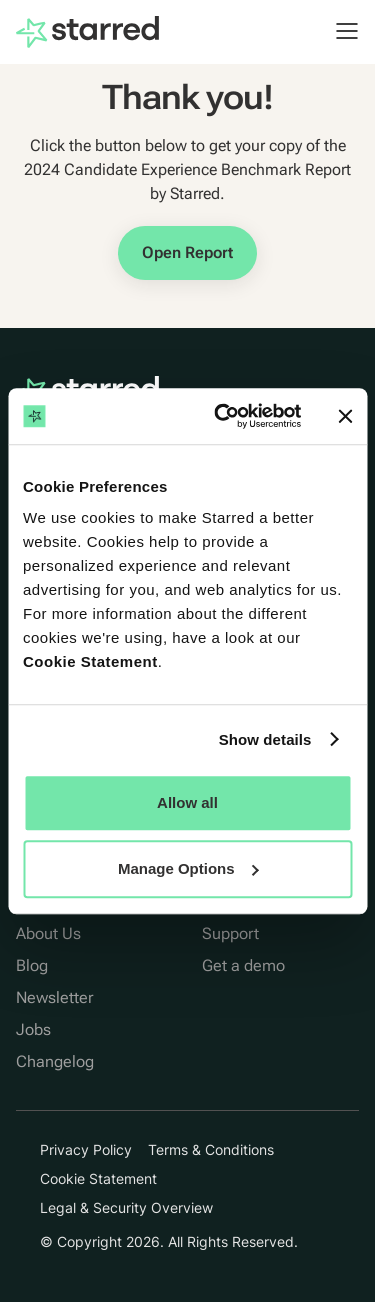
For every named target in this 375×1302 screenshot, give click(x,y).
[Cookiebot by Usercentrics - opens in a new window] (223, 416)
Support (230, 933)
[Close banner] (345, 416)
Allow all (187, 802)
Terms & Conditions (211, 1149)
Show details (265, 739)
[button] (337, 31)
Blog (32, 965)
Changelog (55, 1061)
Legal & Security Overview (126, 1207)
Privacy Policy (86, 1149)
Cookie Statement (90, 661)
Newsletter (55, 997)
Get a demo (243, 965)
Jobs (33, 1029)
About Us (48, 933)
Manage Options (188, 868)
